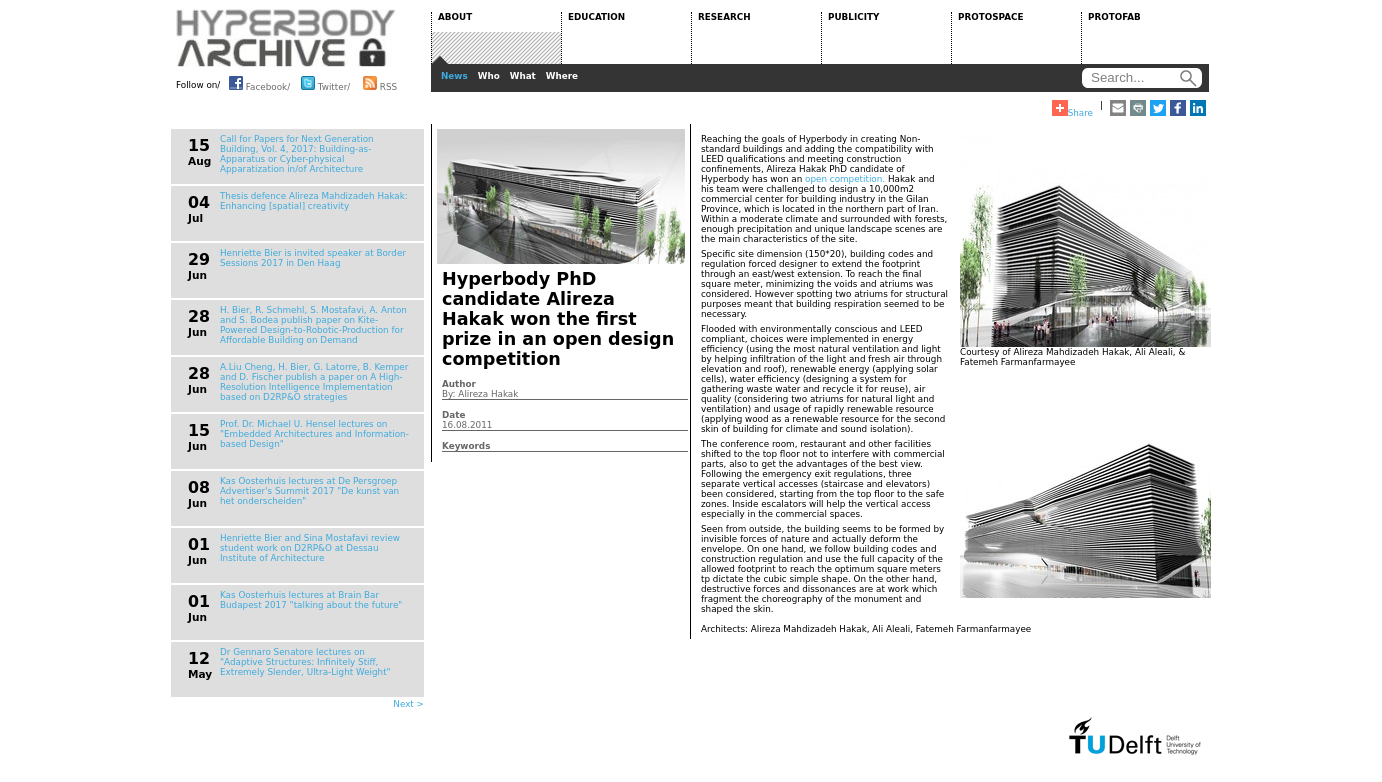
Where (562, 76)
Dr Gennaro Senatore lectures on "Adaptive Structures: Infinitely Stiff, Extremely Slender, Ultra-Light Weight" (305, 662)
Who (489, 76)
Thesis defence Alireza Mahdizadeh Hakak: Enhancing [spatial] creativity (314, 201)
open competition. (845, 179)
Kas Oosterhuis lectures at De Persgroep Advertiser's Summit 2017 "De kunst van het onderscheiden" (309, 491)
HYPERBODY (286, 38)
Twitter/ (325, 83)
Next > (408, 704)
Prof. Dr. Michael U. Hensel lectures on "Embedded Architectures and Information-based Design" (314, 434)
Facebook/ (259, 83)
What (523, 76)
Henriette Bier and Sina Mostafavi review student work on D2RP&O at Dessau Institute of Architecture (310, 548)
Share (1072, 109)
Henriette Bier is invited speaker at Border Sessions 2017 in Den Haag (313, 258)
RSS (380, 83)
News (454, 76)
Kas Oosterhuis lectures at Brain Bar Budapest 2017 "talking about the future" (311, 600)
